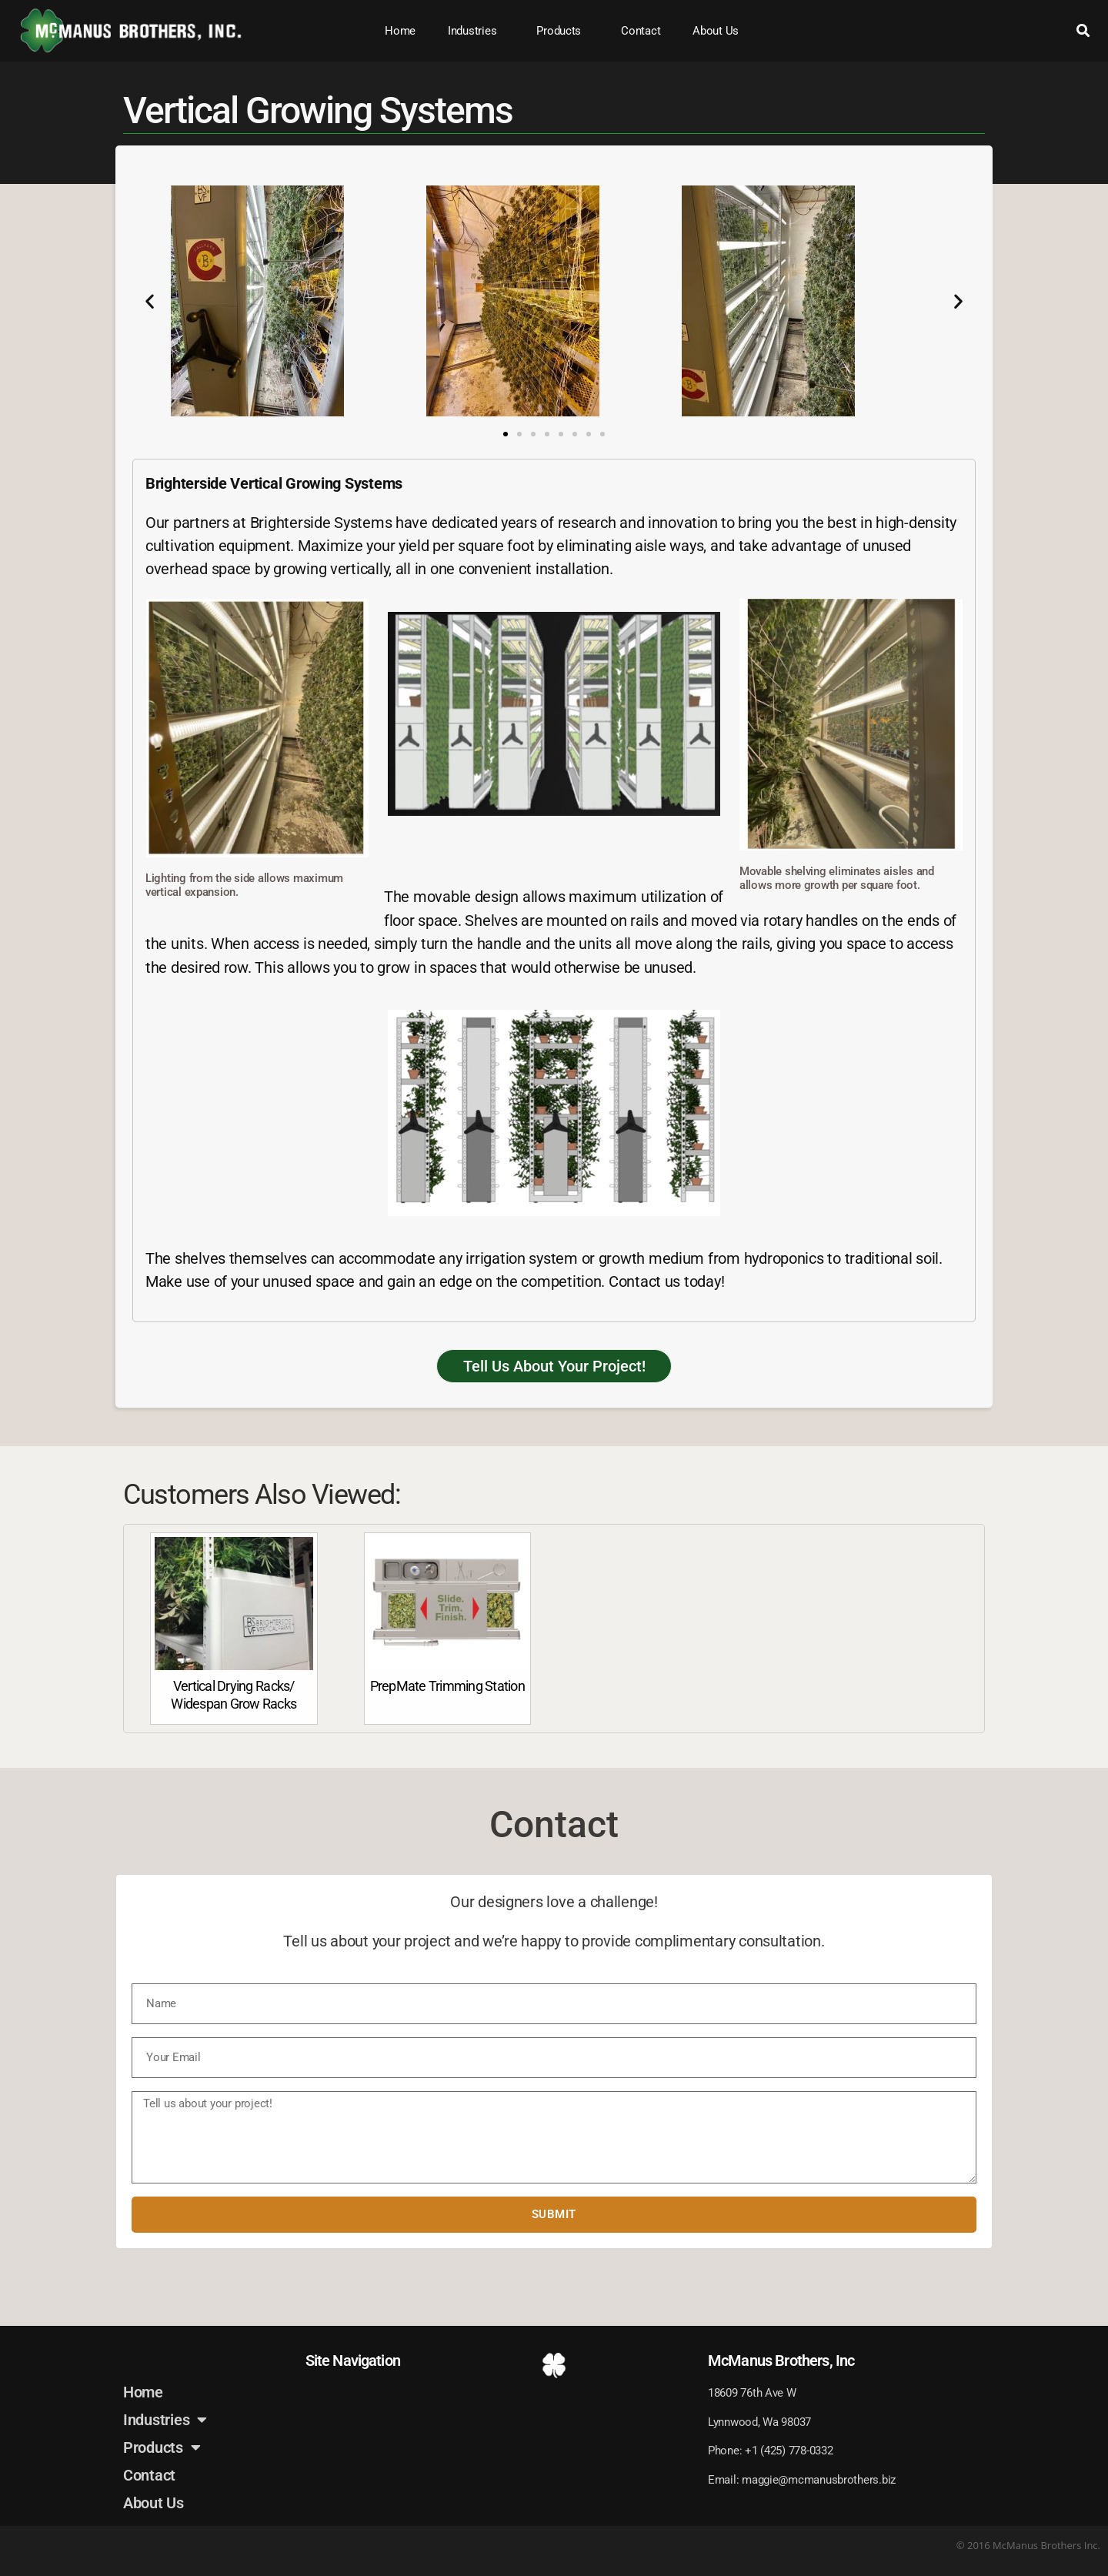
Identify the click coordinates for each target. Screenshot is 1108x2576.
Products (562, 30)
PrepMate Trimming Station (447, 1686)
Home (400, 31)
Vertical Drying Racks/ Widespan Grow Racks (233, 1695)
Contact (640, 31)
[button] (1083, 31)
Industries (476, 30)
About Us (715, 31)
